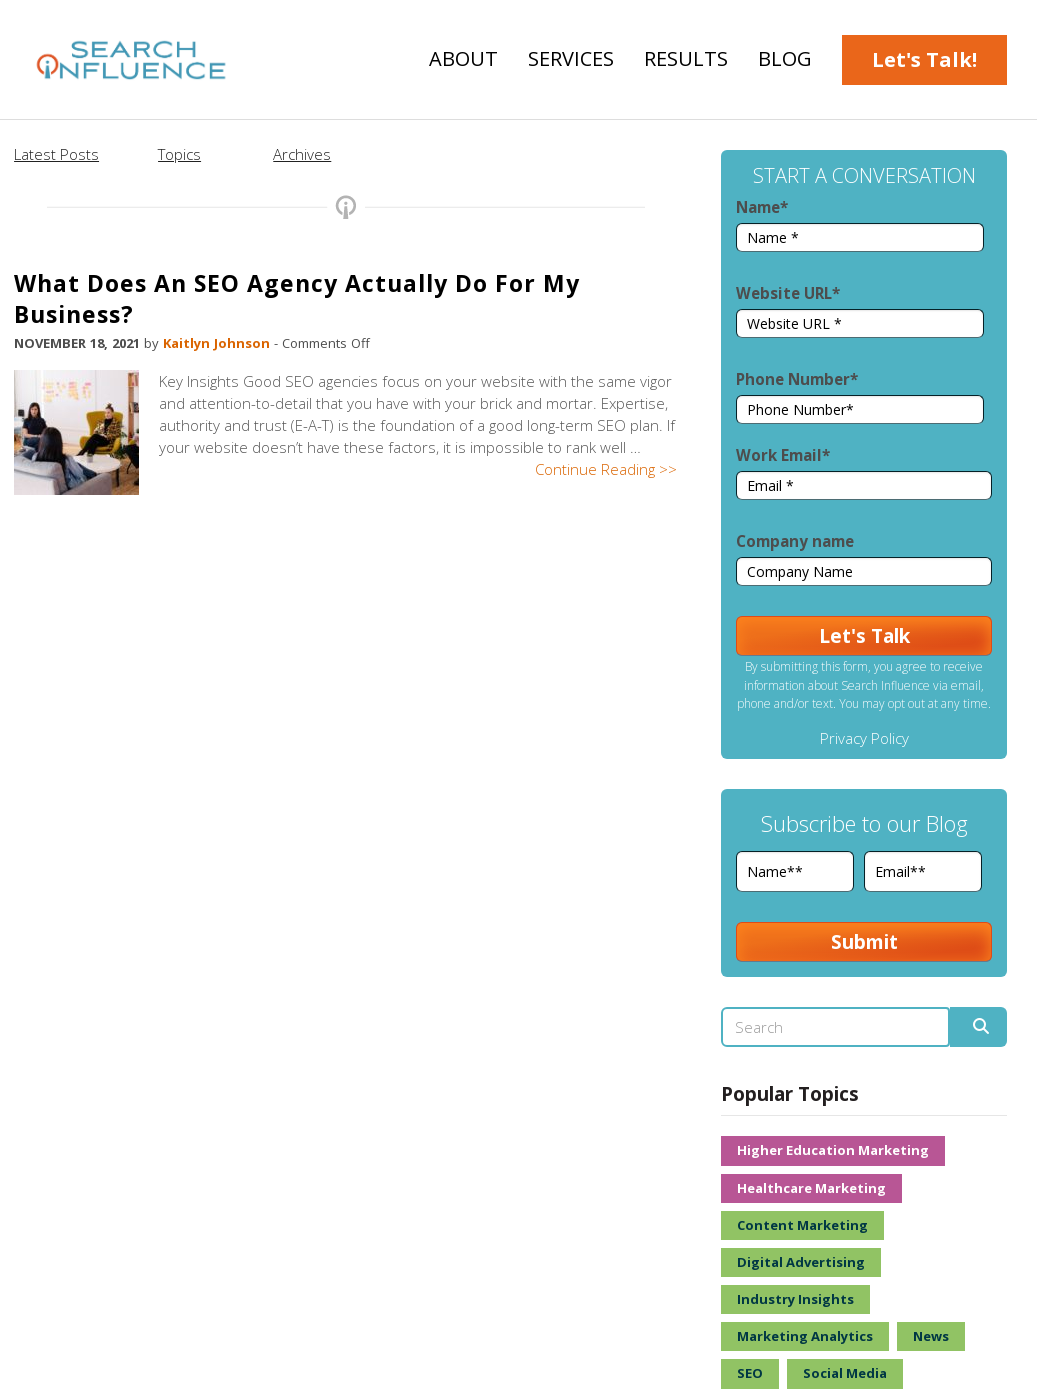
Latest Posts (56, 154)
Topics (179, 154)
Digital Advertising (801, 1262)
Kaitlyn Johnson (218, 343)
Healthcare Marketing (811, 1188)
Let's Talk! (924, 59)
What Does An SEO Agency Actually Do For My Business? (297, 298)
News (931, 1336)
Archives (302, 154)
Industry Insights (795, 1299)
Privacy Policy (864, 738)
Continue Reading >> (606, 469)
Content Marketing (802, 1225)
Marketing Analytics (805, 1336)
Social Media (845, 1373)
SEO (750, 1373)
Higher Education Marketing (833, 1150)
